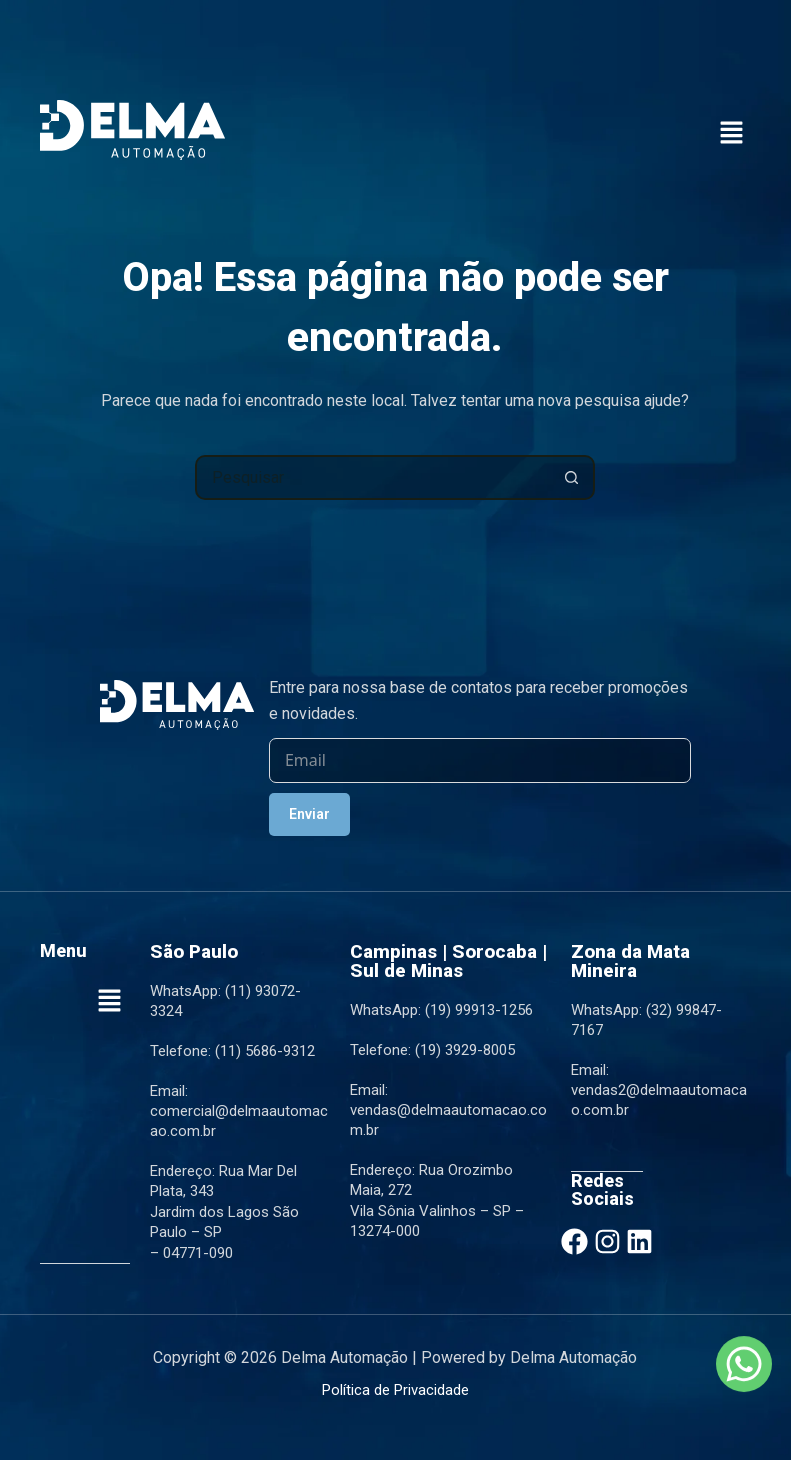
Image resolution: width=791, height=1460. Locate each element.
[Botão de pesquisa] (572, 477)
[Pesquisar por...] (372, 477)
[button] (731, 134)
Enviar (309, 814)
